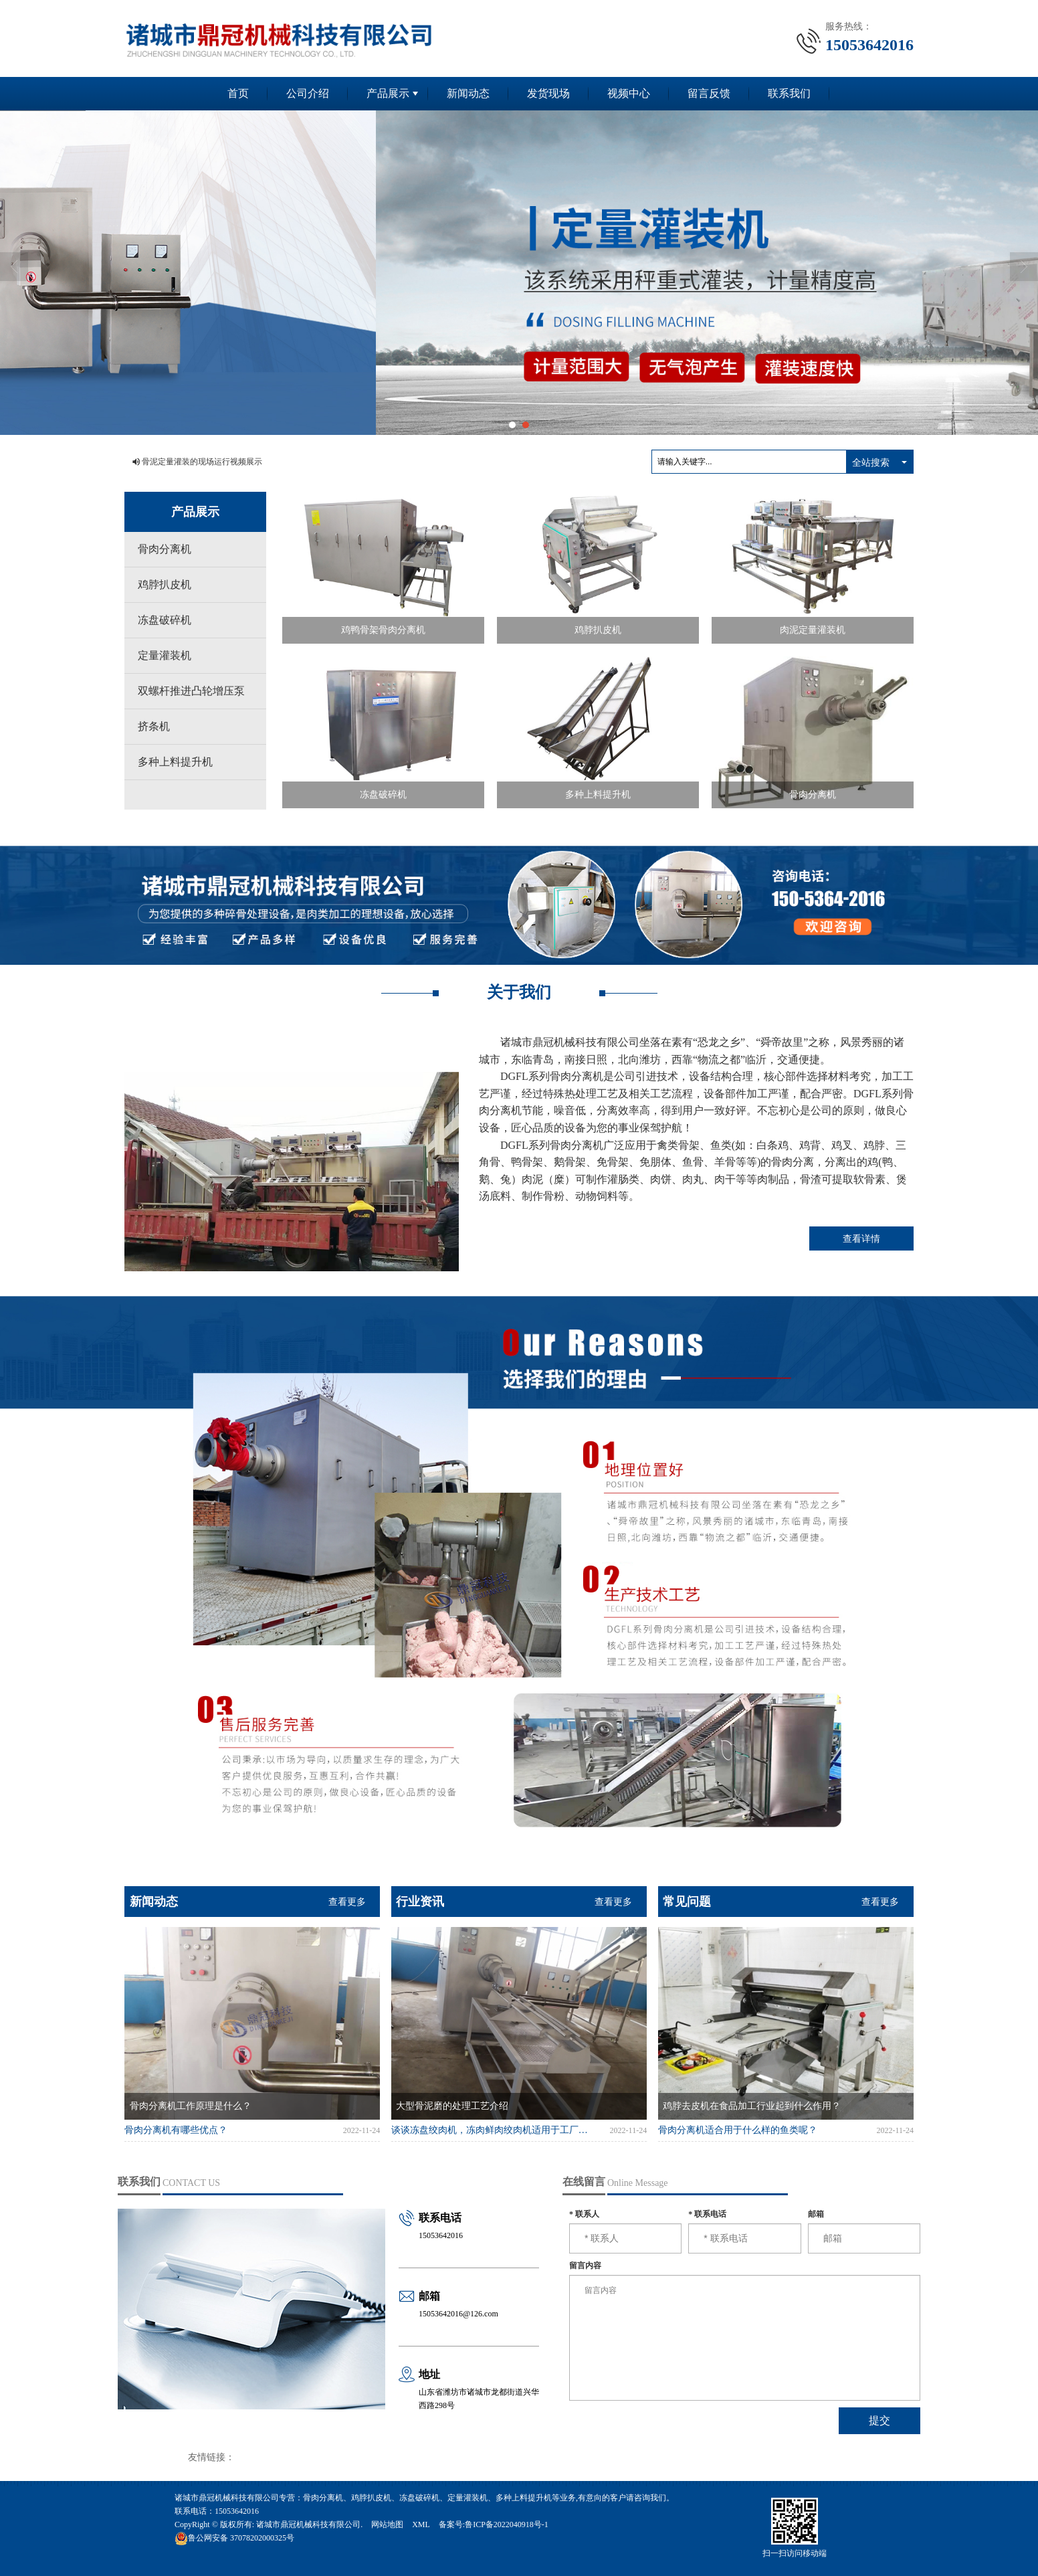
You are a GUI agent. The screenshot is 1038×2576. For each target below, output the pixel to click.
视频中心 (628, 93)
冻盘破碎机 (164, 620)
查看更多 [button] (347, 1901)
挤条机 (154, 726)
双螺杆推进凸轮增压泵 (191, 691)
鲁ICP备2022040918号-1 (506, 2524)
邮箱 (816, 2214)
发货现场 (548, 93)
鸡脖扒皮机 (164, 584)
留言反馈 (709, 93)
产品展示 (388, 93)
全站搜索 (871, 462)
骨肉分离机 (164, 549)
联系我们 (789, 93)
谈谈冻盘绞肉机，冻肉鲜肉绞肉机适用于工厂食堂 (491, 2130)
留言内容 (585, 2265)
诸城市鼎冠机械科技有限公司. (309, 2524)
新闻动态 (468, 93)
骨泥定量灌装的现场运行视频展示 (202, 461)
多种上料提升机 (175, 761)
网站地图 (387, 2524)
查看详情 (861, 1238)
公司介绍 (307, 93)
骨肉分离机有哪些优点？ (175, 2130)
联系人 (584, 2214)
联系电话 (707, 2214)
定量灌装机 (164, 655)
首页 (238, 93)
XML (421, 2524)
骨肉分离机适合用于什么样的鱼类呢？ (737, 2130)
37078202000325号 (234, 2538)
